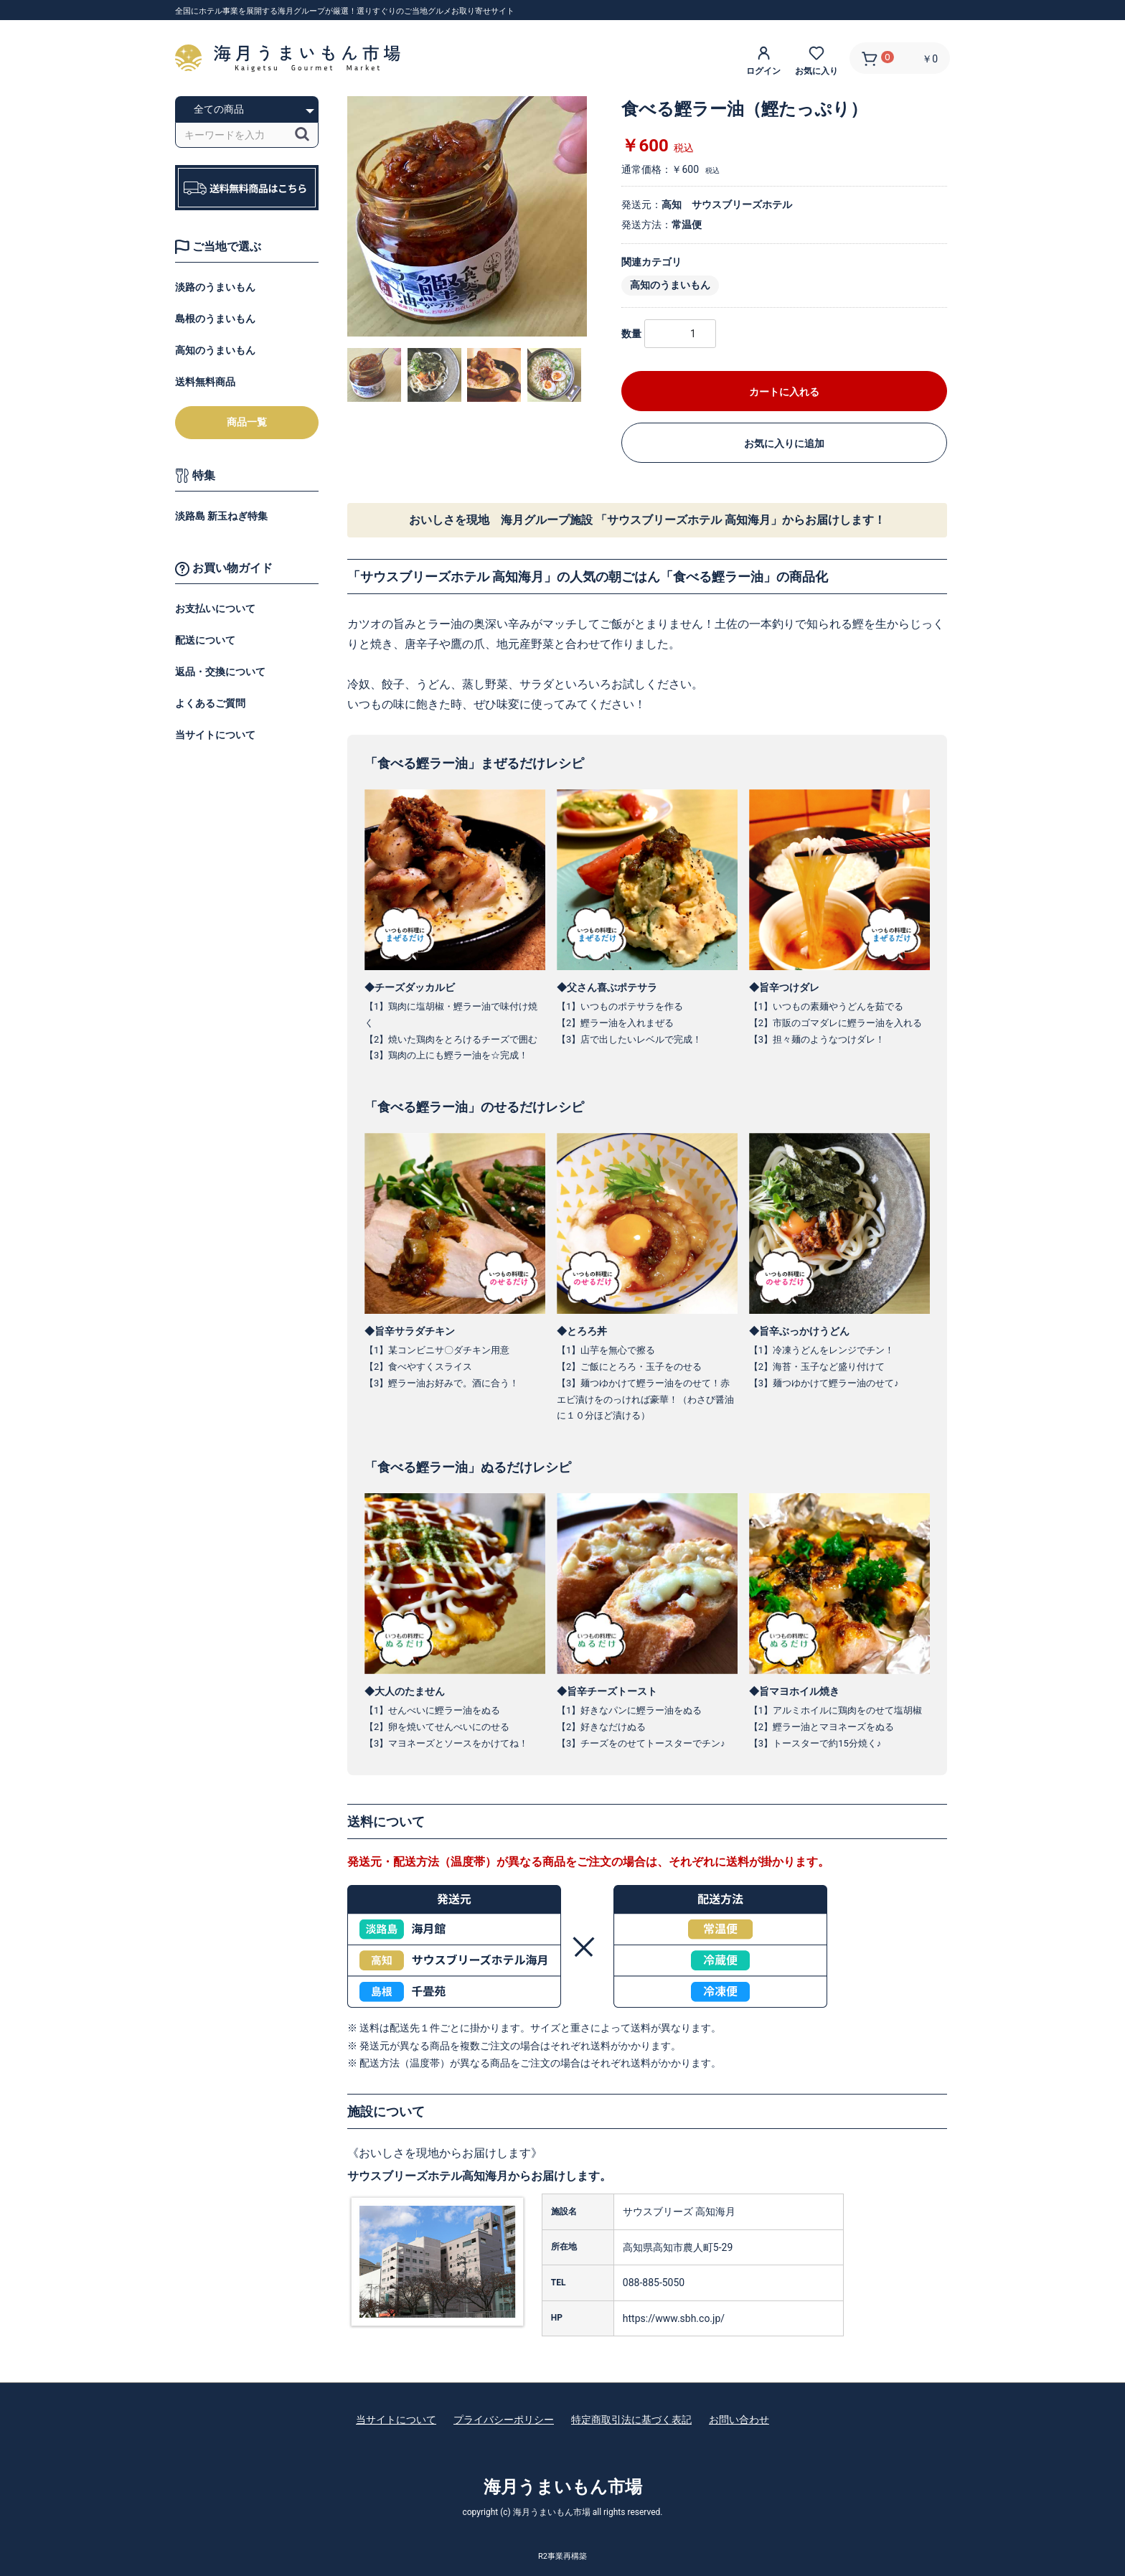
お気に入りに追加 (784, 443)
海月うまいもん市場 (563, 2487)
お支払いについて (215, 608)
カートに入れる (784, 392)
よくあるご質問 (210, 703)
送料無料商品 (205, 381)
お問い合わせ (739, 2419)
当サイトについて (215, 735)
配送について (205, 640)
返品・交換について (220, 671)
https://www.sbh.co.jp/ (674, 2318)
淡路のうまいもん (215, 287)
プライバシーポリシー (503, 2419)
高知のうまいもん (215, 350)
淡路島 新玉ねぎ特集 (221, 516)
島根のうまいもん (215, 318)
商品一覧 (247, 422)
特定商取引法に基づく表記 (631, 2419)
